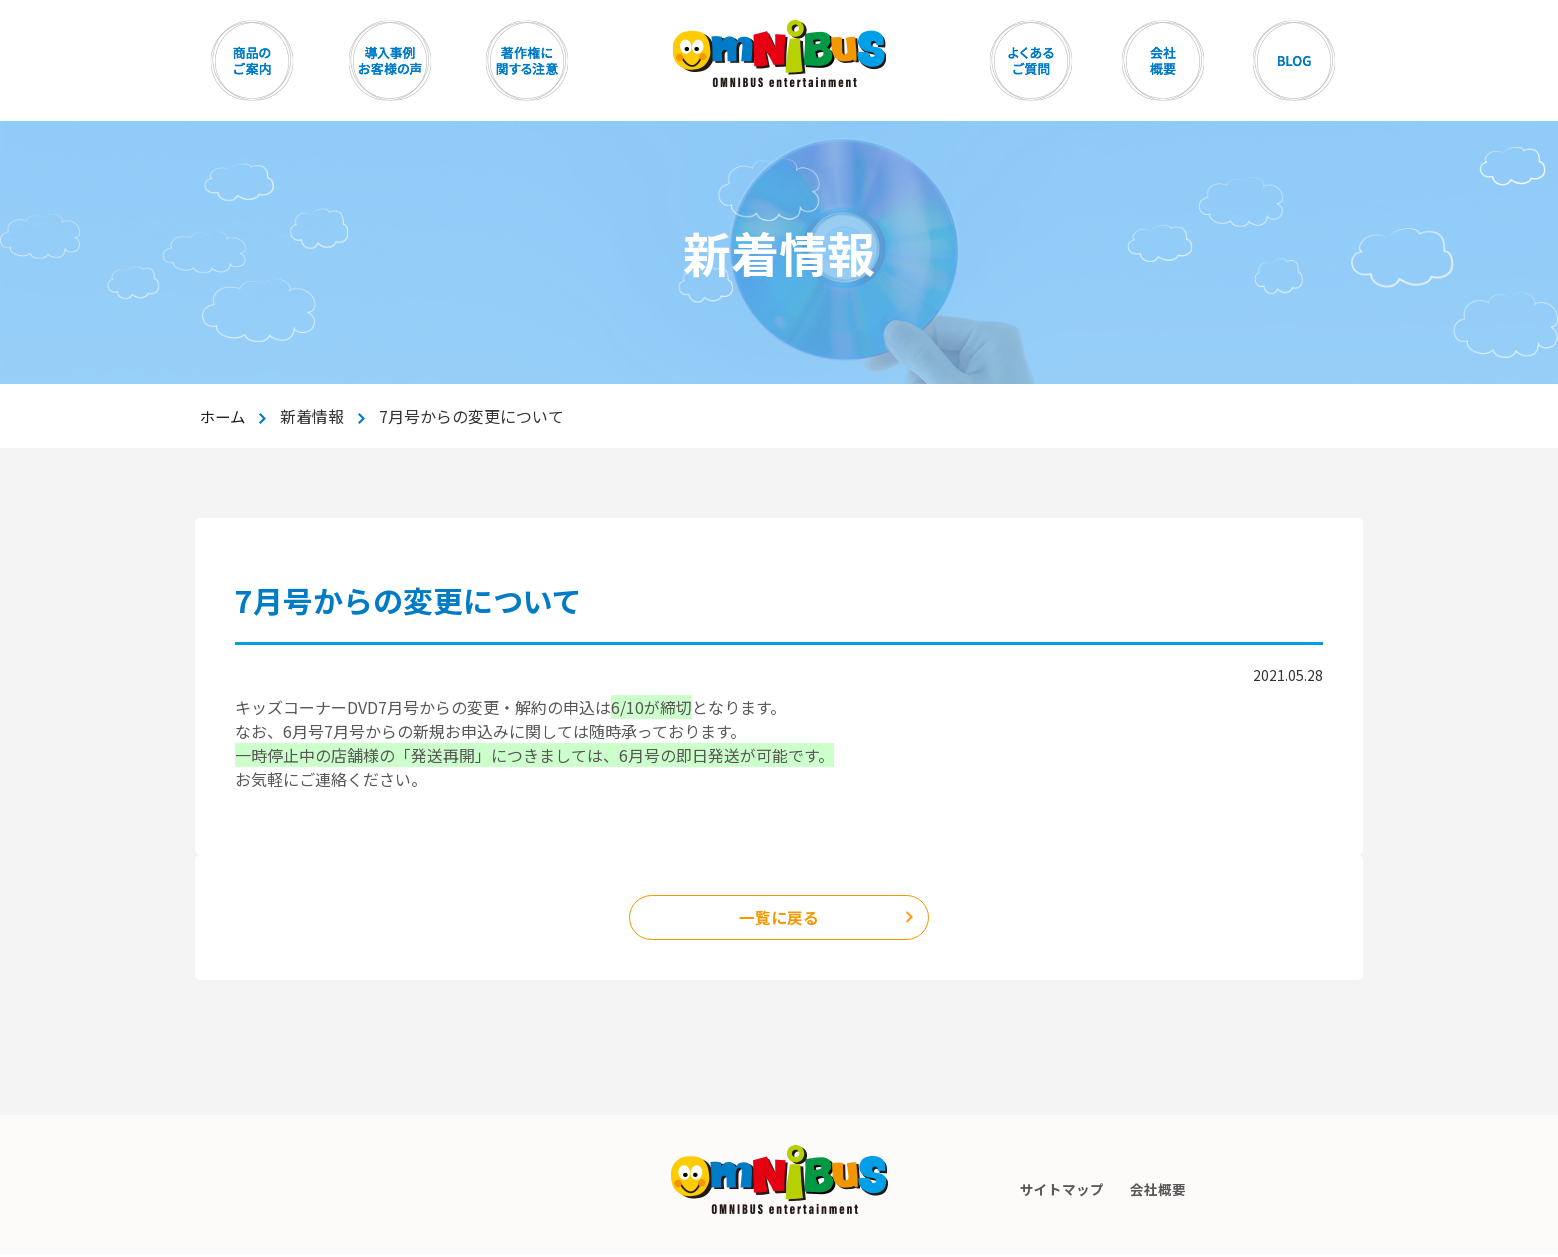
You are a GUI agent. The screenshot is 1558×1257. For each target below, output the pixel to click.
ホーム (224, 416)
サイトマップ (1060, 1192)
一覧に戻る (779, 919)
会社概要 (1160, 1192)
